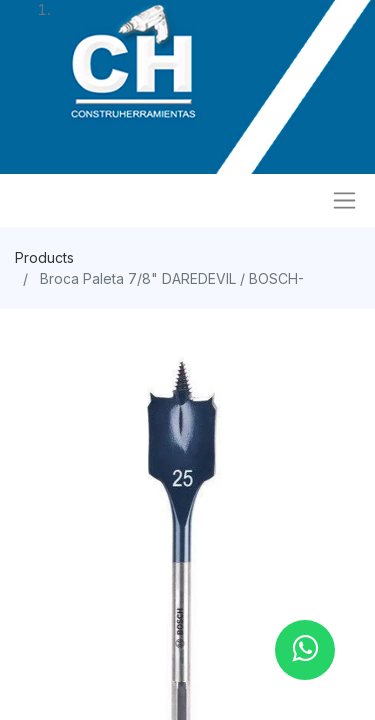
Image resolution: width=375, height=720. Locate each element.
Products (44, 257)
